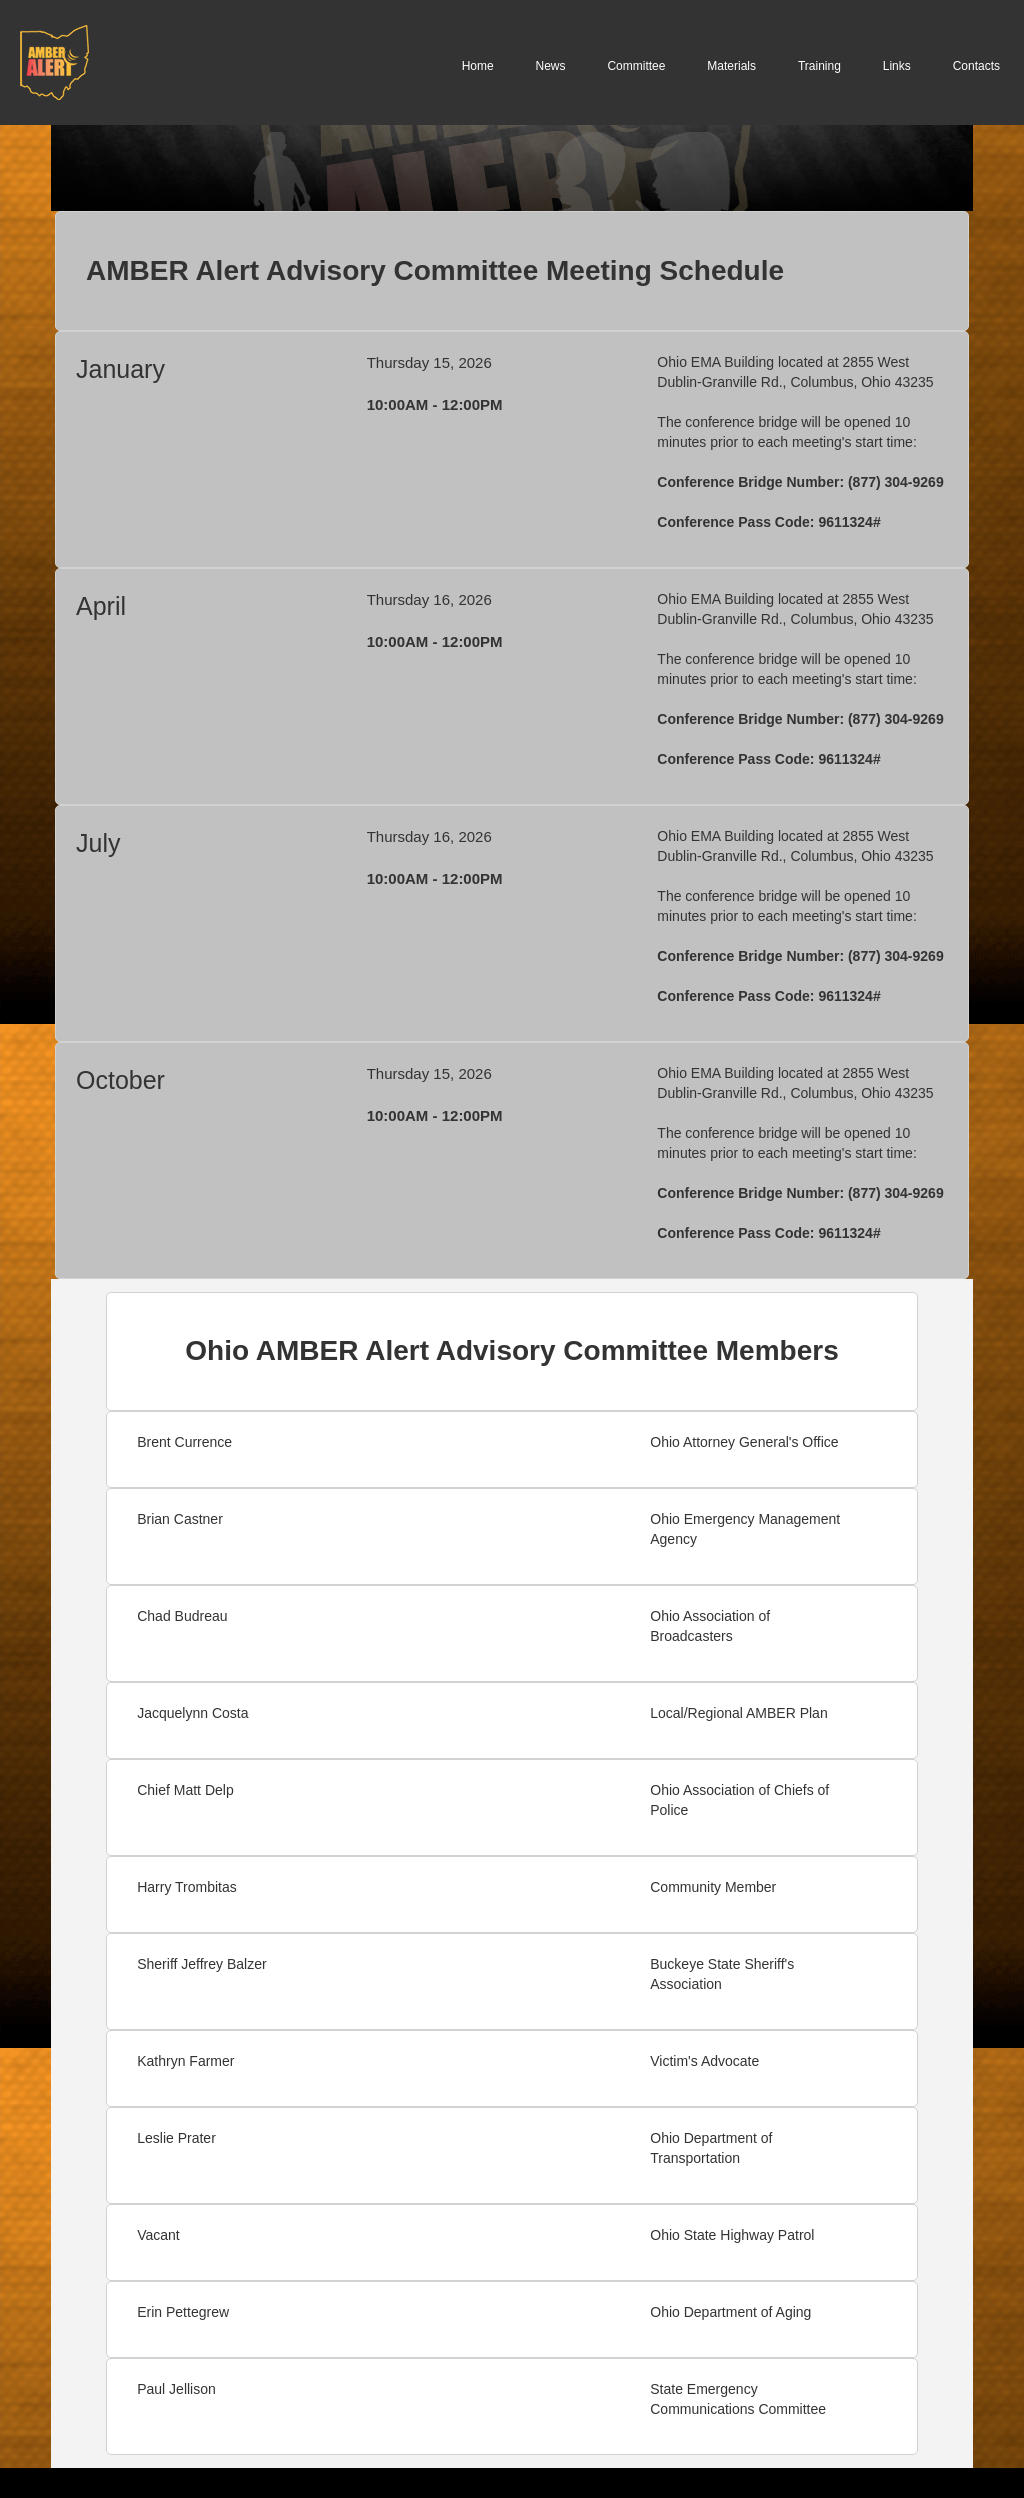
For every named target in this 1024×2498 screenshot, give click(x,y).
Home (478, 66)
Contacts (976, 66)
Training (819, 66)
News (551, 66)
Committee (636, 66)
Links (897, 66)
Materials (731, 66)
